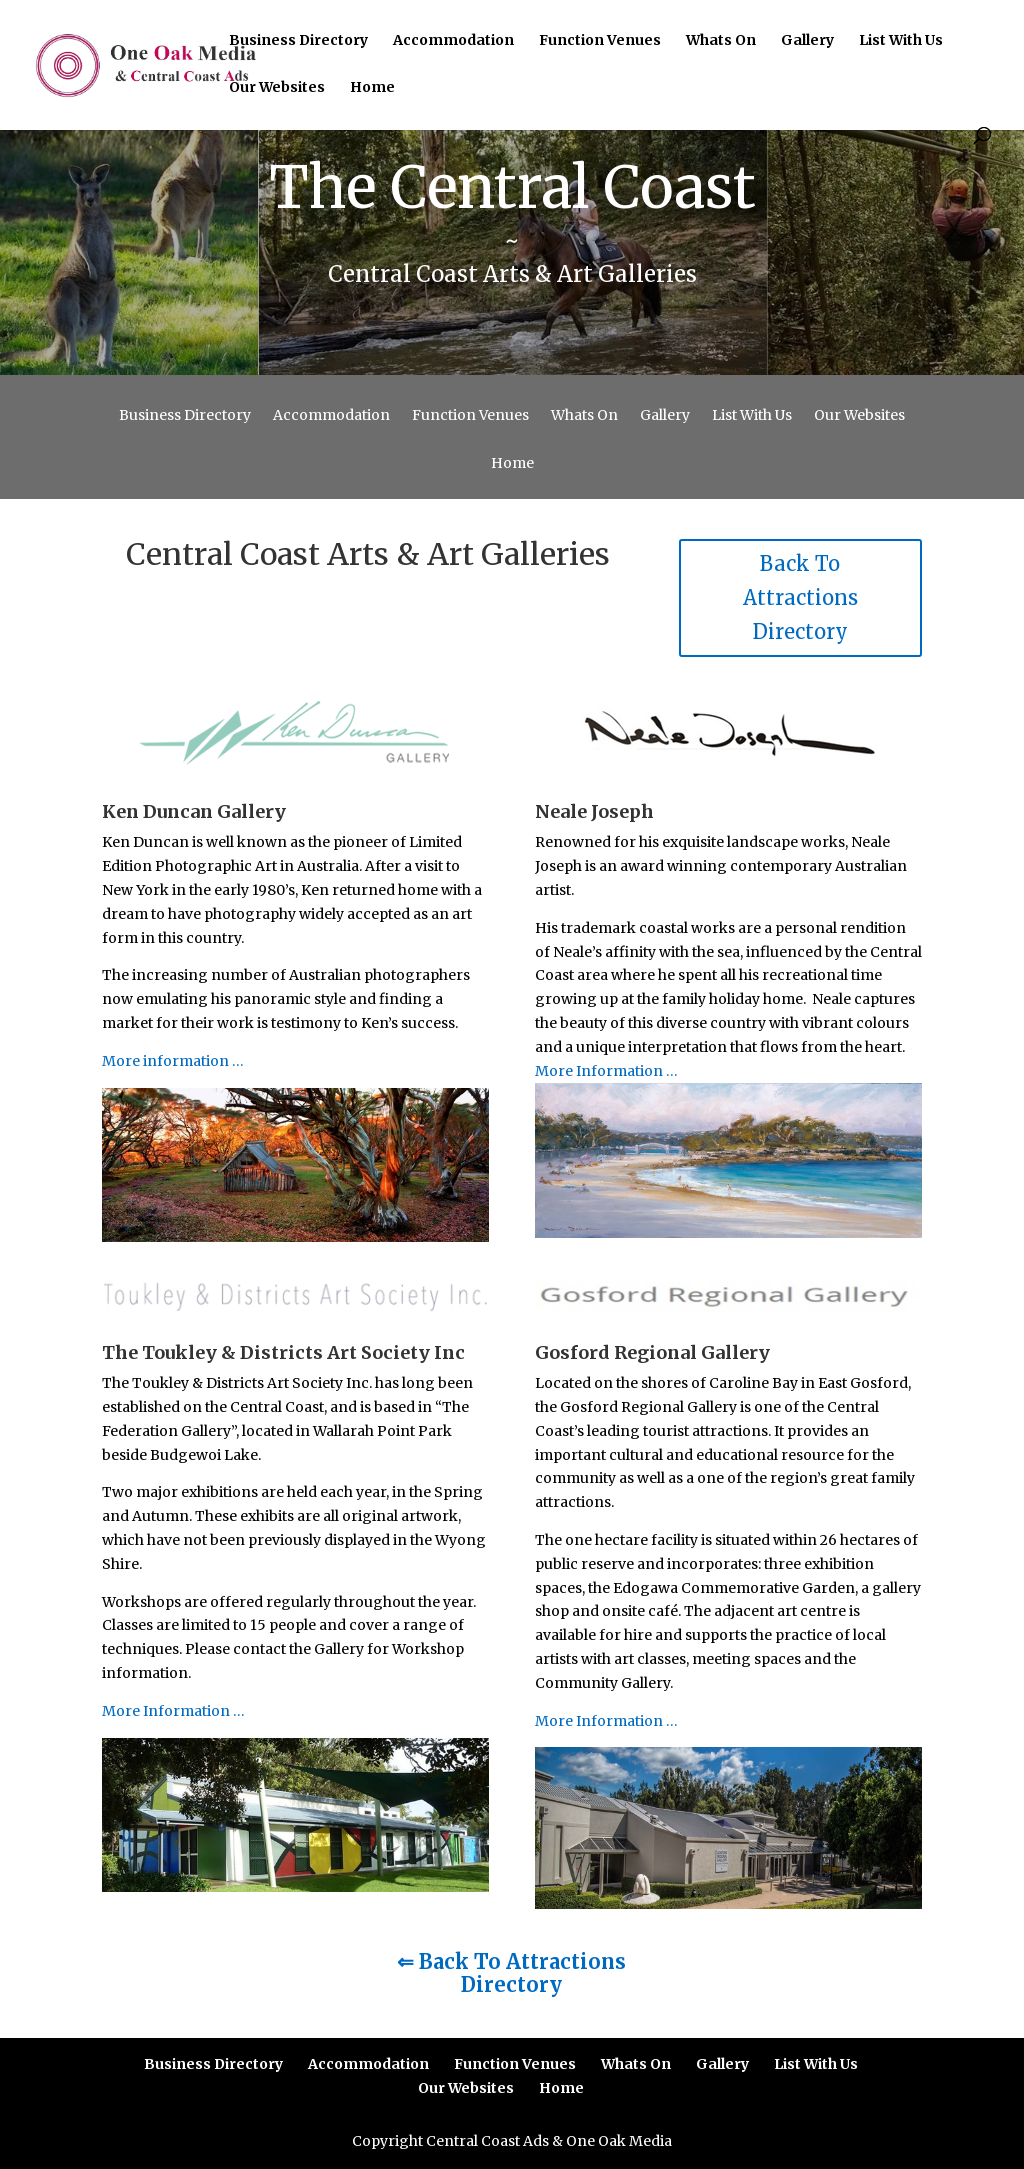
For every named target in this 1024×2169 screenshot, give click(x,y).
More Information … (606, 1071)
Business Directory (298, 41)
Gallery (807, 41)
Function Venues (600, 41)
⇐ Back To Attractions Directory (511, 1973)
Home (372, 88)
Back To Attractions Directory (800, 597)
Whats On (721, 41)
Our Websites (277, 88)
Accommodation (453, 41)
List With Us (901, 41)
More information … (173, 1061)
